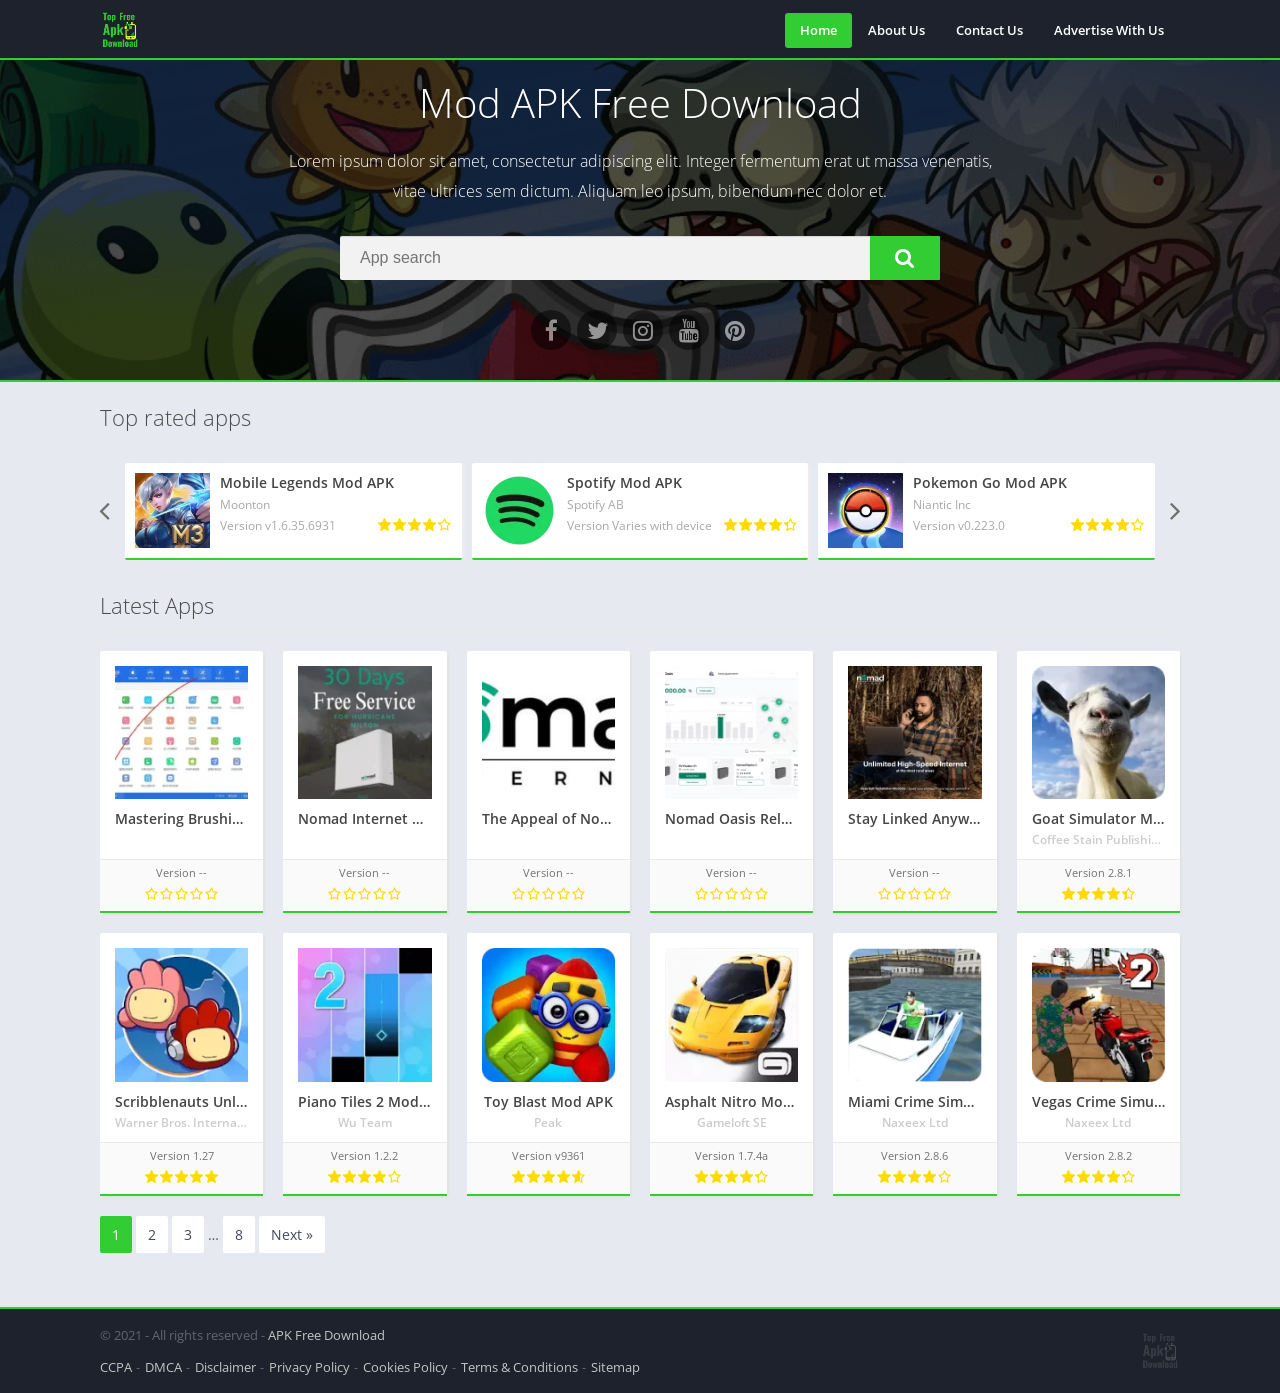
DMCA (163, 1367)
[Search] (640, 258)
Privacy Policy (309, 1367)
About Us (896, 30)
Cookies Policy (405, 1367)
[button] (905, 258)
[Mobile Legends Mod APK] (293, 510)
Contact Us (989, 30)
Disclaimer (225, 1367)
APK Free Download (326, 1335)
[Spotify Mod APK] (640, 510)
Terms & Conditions (519, 1367)
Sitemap (615, 1367)
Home (818, 30)
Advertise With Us (1109, 30)
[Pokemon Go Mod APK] (986, 510)
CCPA (116, 1367)
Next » (292, 1234)
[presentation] (105, 511)
